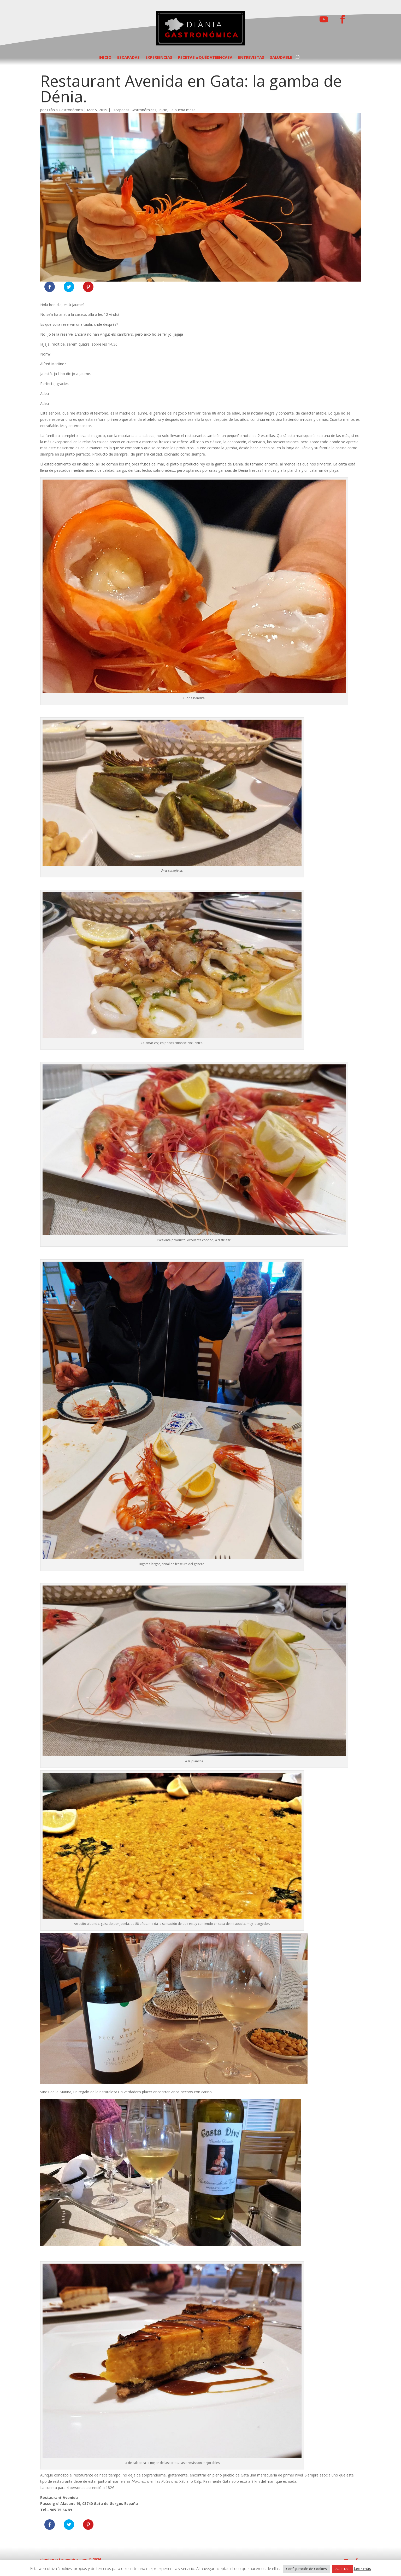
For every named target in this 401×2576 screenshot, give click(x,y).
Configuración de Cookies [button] (306, 2568)
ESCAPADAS (128, 57)
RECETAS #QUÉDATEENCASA (205, 57)
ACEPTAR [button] (342, 2568)
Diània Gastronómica (65, 109)
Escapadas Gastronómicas (133, 109)
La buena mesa (182, 109)
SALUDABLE (281, 57)
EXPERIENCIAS (158, 57)
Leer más (362, 2568)
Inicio (162, 109)
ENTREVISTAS (251, 57)
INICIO (105, 57)
